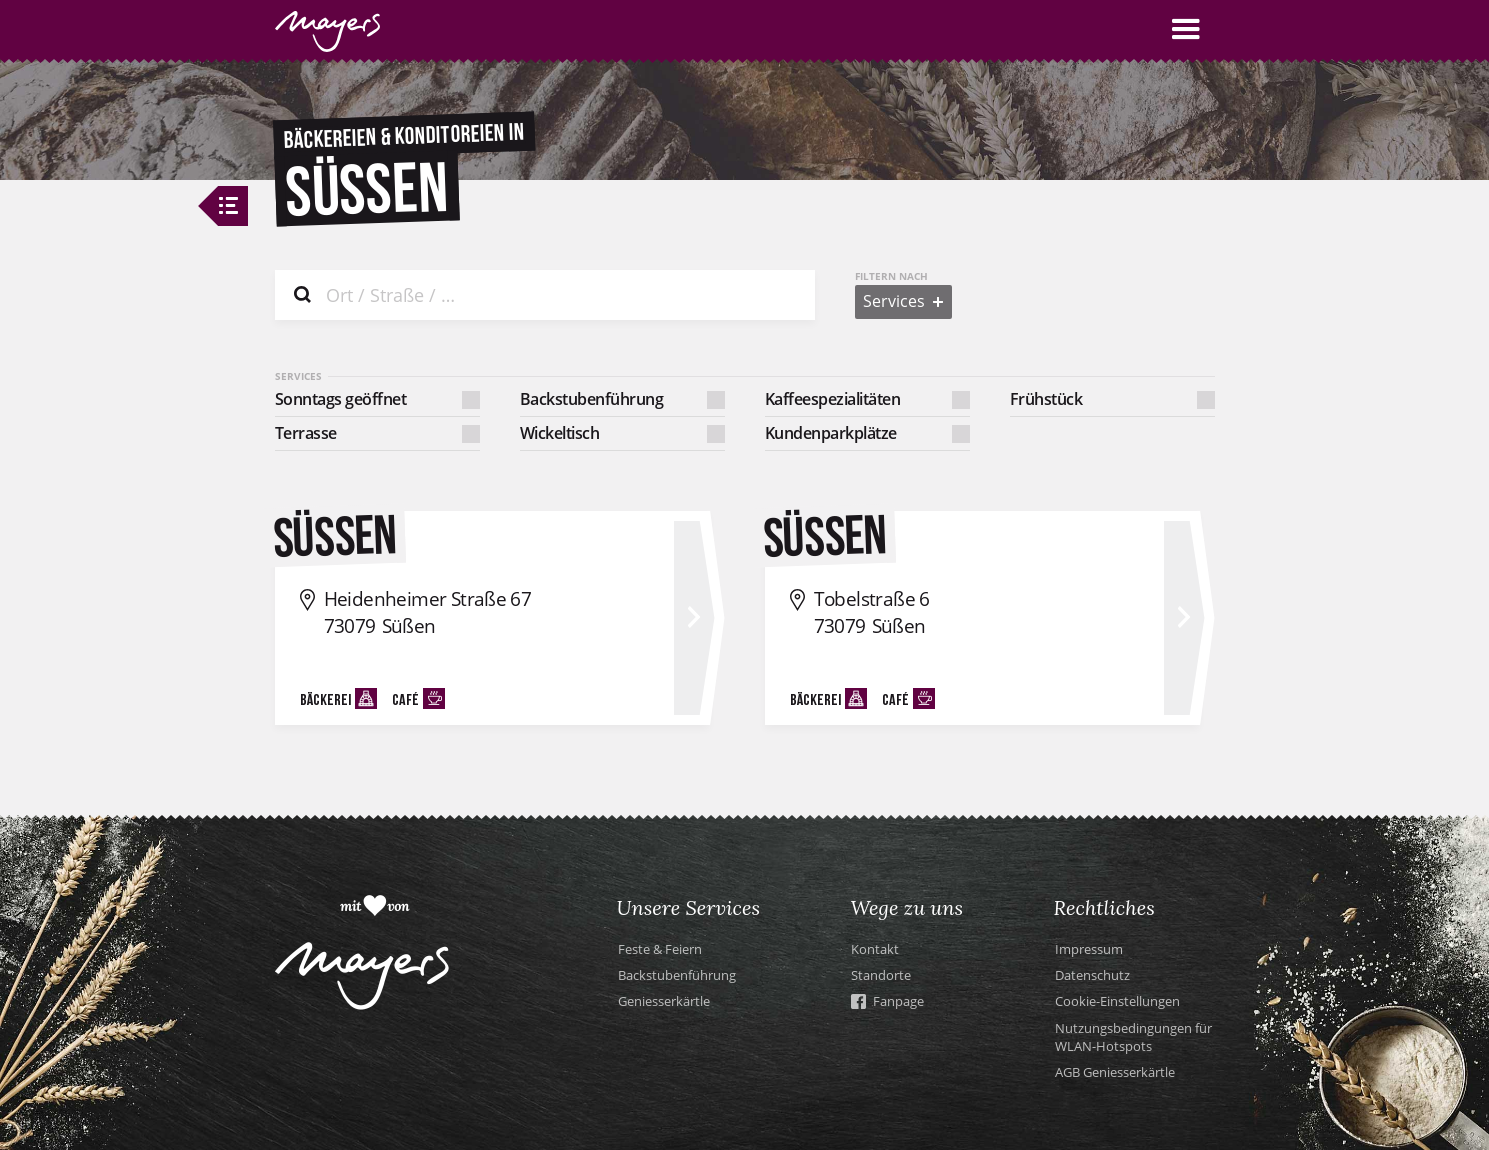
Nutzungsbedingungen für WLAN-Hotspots (1133, 1037)
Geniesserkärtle (664, 1001)
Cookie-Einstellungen (1117, 1001)
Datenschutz (1092, 975)
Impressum (1089, 949)
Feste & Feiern (660, 949)
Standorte (881, 975)
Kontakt (875, 949)
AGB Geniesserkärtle (1115, 1072)
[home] (327, 31)
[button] (1186, 29)
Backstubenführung (677, 975)
